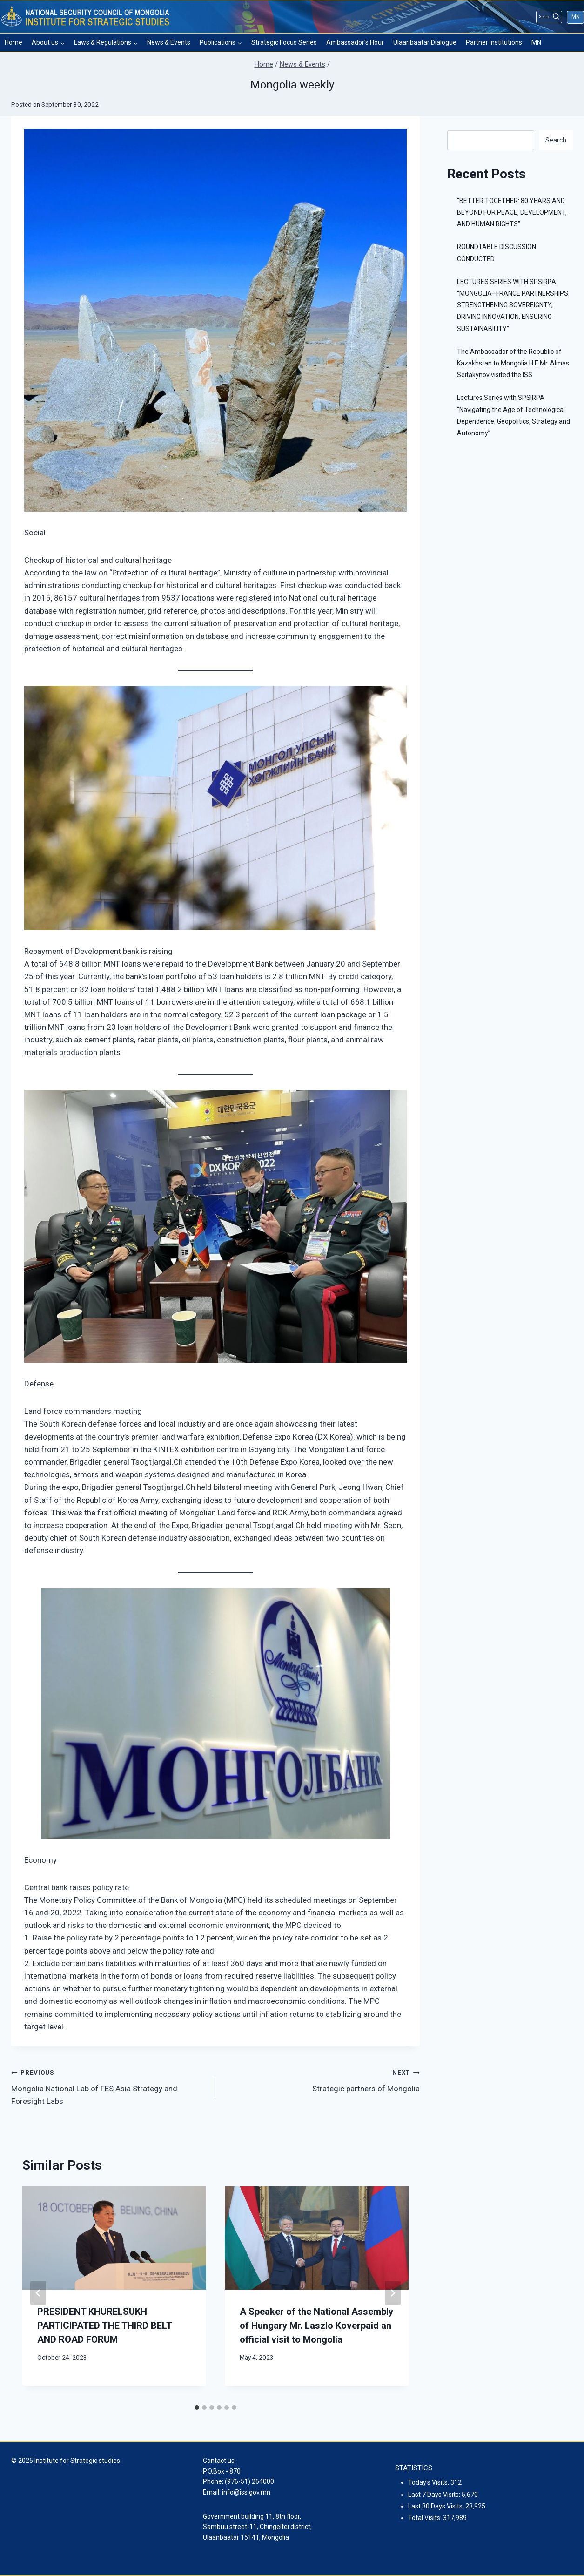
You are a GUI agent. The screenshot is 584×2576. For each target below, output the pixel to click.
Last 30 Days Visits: (436, 2506)
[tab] (197, 2407)
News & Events (168, 42)
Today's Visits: (429, 2482)
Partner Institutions (494, 42)
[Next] (393, 2293)
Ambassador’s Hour (355, 42)
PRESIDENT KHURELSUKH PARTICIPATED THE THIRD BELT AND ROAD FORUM (104, 2325)
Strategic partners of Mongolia (321, 2079)
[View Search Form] (549, 17)
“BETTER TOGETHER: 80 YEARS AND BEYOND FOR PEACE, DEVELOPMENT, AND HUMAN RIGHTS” (512, 212)
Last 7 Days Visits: (435, 2494)
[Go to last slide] (38, 2293)
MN (575, 17)
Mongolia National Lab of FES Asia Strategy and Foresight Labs (109, 2086)
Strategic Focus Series (284, 42)
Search (555, 140)
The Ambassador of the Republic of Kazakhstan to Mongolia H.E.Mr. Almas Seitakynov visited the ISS (513, 363)
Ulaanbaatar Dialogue (424, 42)
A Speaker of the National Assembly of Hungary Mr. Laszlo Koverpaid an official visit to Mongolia (316, 2325)
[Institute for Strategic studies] (86, 17)
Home (13, 42)
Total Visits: (425, 2518)
